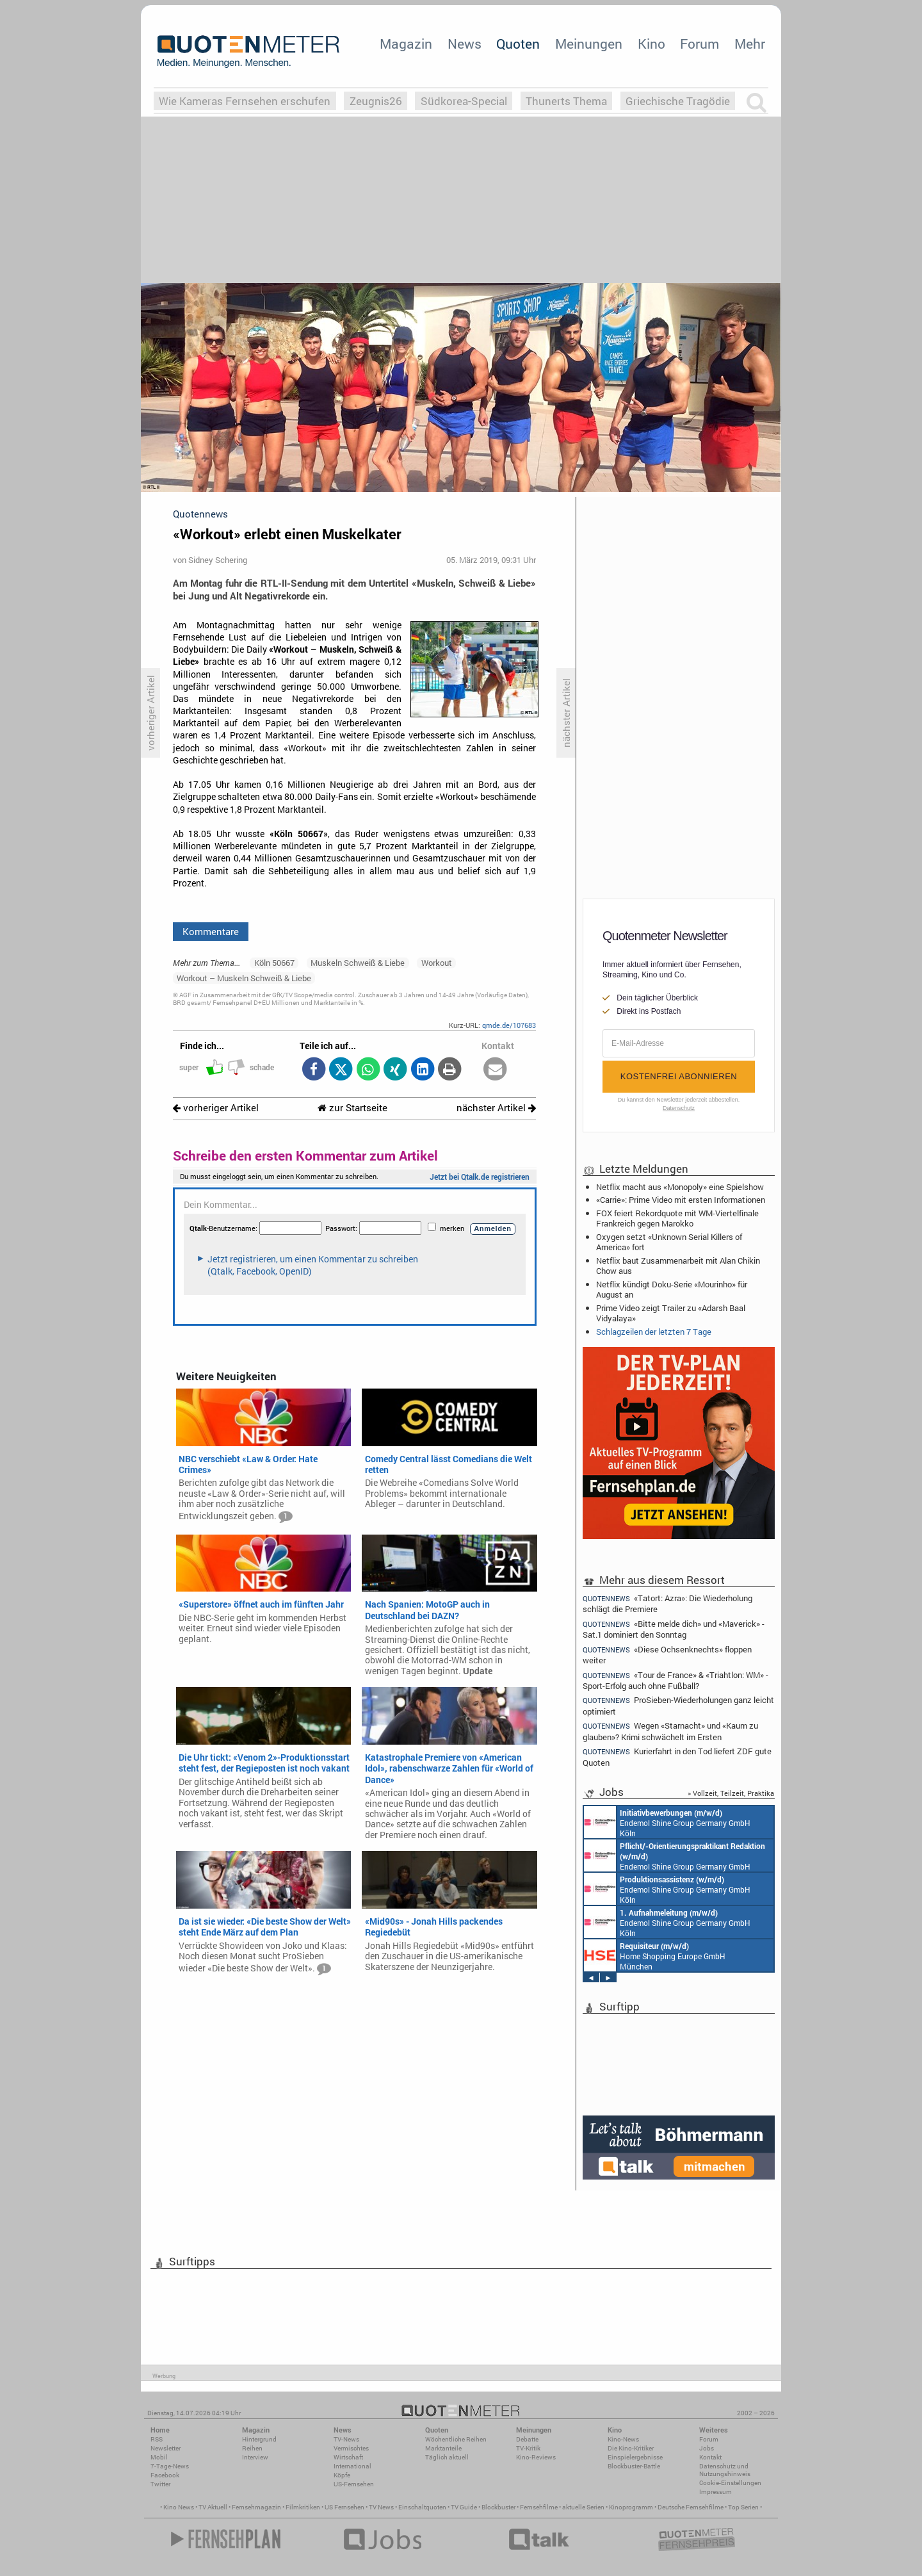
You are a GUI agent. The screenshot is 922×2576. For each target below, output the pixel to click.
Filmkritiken (303, 2507)
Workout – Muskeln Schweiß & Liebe (244, 978)
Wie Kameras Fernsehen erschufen (244, 101)
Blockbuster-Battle (634, 2466)
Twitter (160, 2484)
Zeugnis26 (376, 101)
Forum (699, 44)
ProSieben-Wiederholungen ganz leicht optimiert (678, 1705)
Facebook (164, 2475)
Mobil (159, 2457)
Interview (255, 2457)
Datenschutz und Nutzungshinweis (724, 2470)
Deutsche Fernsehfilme (691, 2507)
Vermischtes (351, 2448)
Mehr (749, 44)
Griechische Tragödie (678, 101)
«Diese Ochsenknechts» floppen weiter (667, 1654)
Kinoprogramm (631, 2507)
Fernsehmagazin (256, 2507)
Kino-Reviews (536, 2457)
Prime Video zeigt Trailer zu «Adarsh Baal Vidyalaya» (670, 1313)
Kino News (178, 2507)
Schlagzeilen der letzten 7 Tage (653, 1331)
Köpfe (342, 2475)
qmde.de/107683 (509, 1025)
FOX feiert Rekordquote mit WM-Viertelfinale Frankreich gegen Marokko (677, 1218)
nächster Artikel (496, 1108)
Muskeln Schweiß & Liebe (358, 963)
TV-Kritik (528, 2448)
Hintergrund (259, 2439)
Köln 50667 (274, 963)
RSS (156, 2439)
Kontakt (710, 2457)
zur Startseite (352, 1108)
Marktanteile (443, 2448)
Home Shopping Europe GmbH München (654, 1955)
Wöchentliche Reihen (456, 2439)
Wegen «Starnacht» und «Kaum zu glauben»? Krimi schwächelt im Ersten (670, 1730)
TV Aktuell (212, 2507)
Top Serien (743, 2507)
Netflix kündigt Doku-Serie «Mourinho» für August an (671, 1289)
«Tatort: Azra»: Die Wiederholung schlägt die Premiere (667, 1603)
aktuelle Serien (583, 2507)
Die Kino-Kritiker (631, 2448)
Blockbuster (498, 2507)
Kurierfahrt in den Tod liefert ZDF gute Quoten (677, 1756)
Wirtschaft (348, 2457)
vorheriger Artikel (216, 1108)
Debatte (527, 2439)
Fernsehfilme (539, 2507)
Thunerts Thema (566, 101)
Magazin (406, 44)
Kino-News (623, 2439)
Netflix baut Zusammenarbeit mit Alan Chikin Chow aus (678, 1265)
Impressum (715, 2492)
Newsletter (165, 2448)
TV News (381, 2507)
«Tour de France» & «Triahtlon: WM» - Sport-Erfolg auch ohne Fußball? (675, 1680)
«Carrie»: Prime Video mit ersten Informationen (680, 1199)
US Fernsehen (344, 2507)
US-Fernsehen (354, 2484)
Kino (651, 44)
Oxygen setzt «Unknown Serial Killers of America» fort (669, 1242)
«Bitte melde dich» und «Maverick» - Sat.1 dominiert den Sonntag (673, 1629)
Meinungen (588, 44)
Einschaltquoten (422, 2507)
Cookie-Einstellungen (730, 2483)
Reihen (252, 2448)
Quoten (518, 44)
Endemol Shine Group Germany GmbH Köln (667, 1822)
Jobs (706, 2448)
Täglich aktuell (447, 2457)
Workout (436, 963)
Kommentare (210, 931)
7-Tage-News (169, 2466)
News (464, 44)
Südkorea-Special (464, 101)
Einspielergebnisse (635, 2457)
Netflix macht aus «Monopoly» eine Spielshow (680, 1187)
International (352, 2466)
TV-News (346, 2439)
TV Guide (464, 2507)
